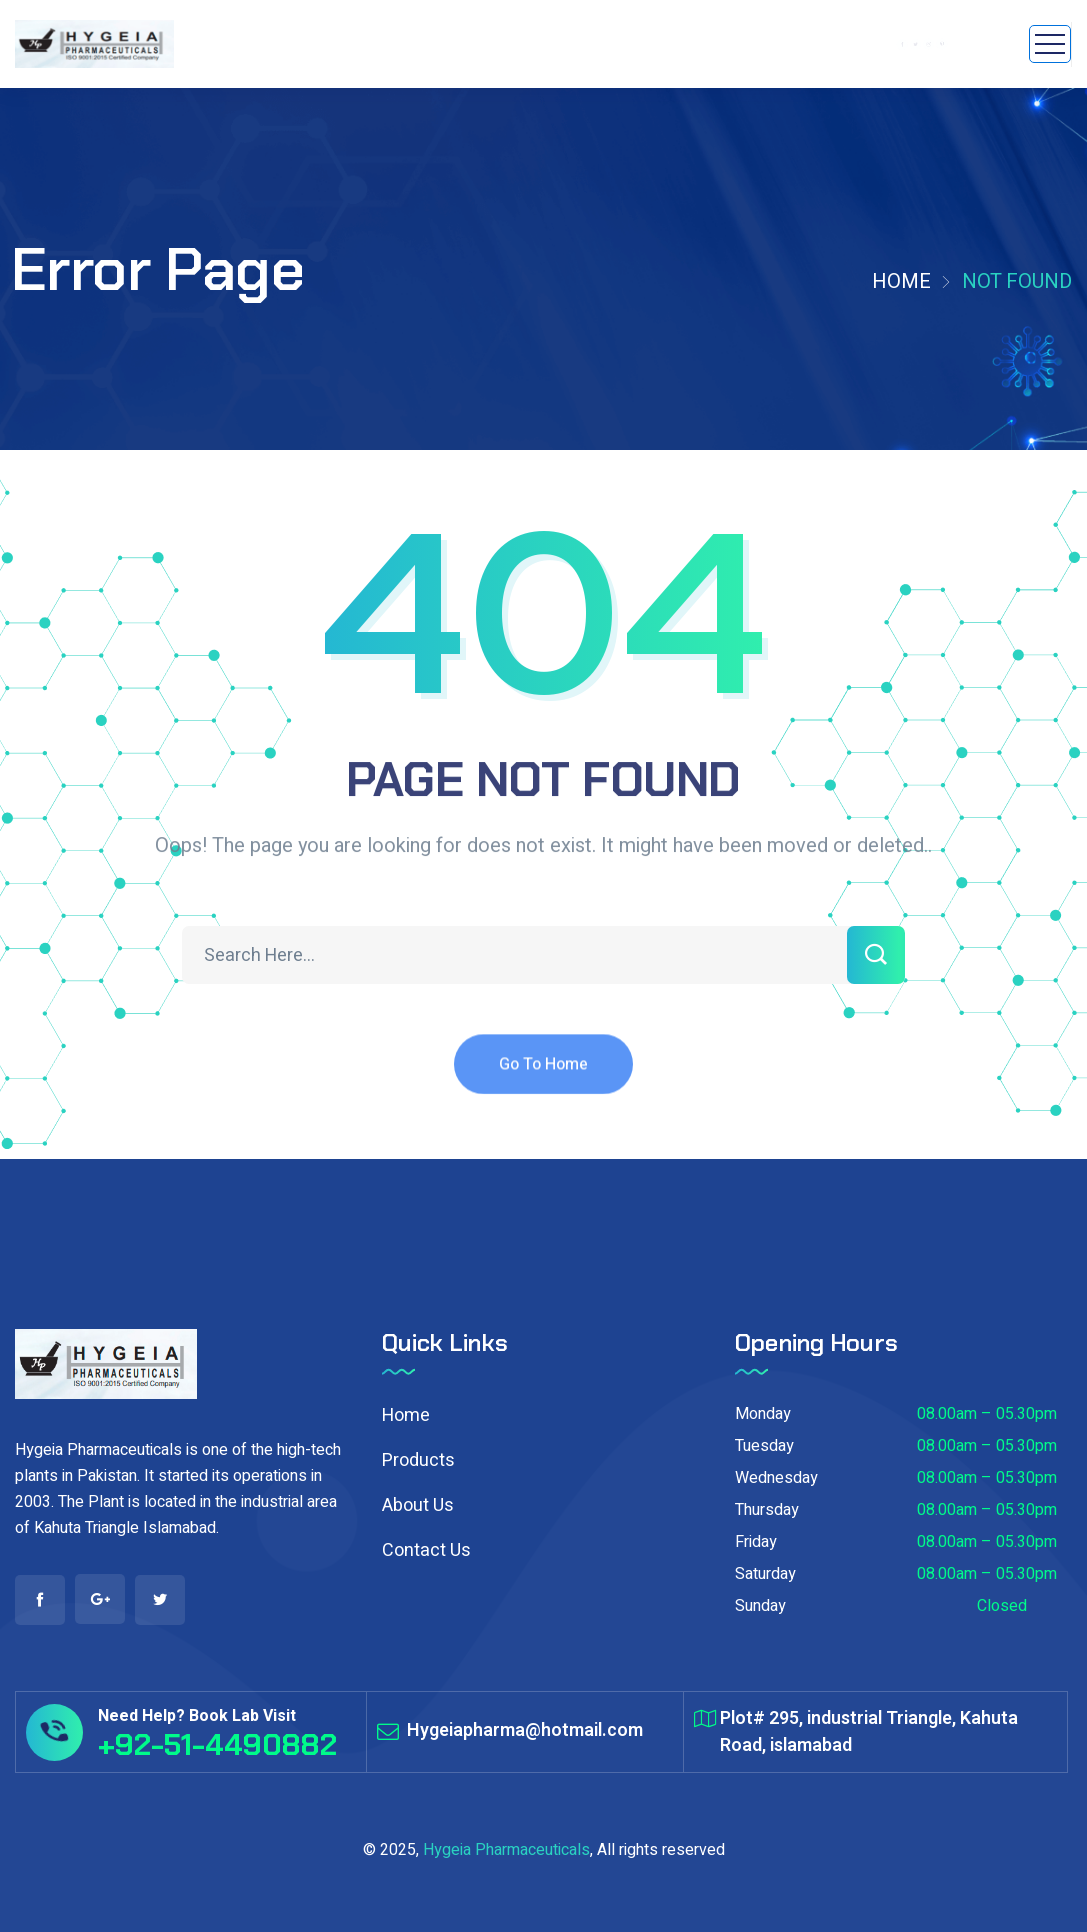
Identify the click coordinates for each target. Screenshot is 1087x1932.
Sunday (760, 1606)
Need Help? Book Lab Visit (197, 1716)
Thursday (767, 1510)
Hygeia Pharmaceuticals (506, 1850)
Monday (763, 1414)
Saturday (765, 1574)
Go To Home (543, 1081)
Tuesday (764, 1446)
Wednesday (776, 1478)
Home (901, 281)
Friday (756, 1542)
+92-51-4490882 (217, 1744)
